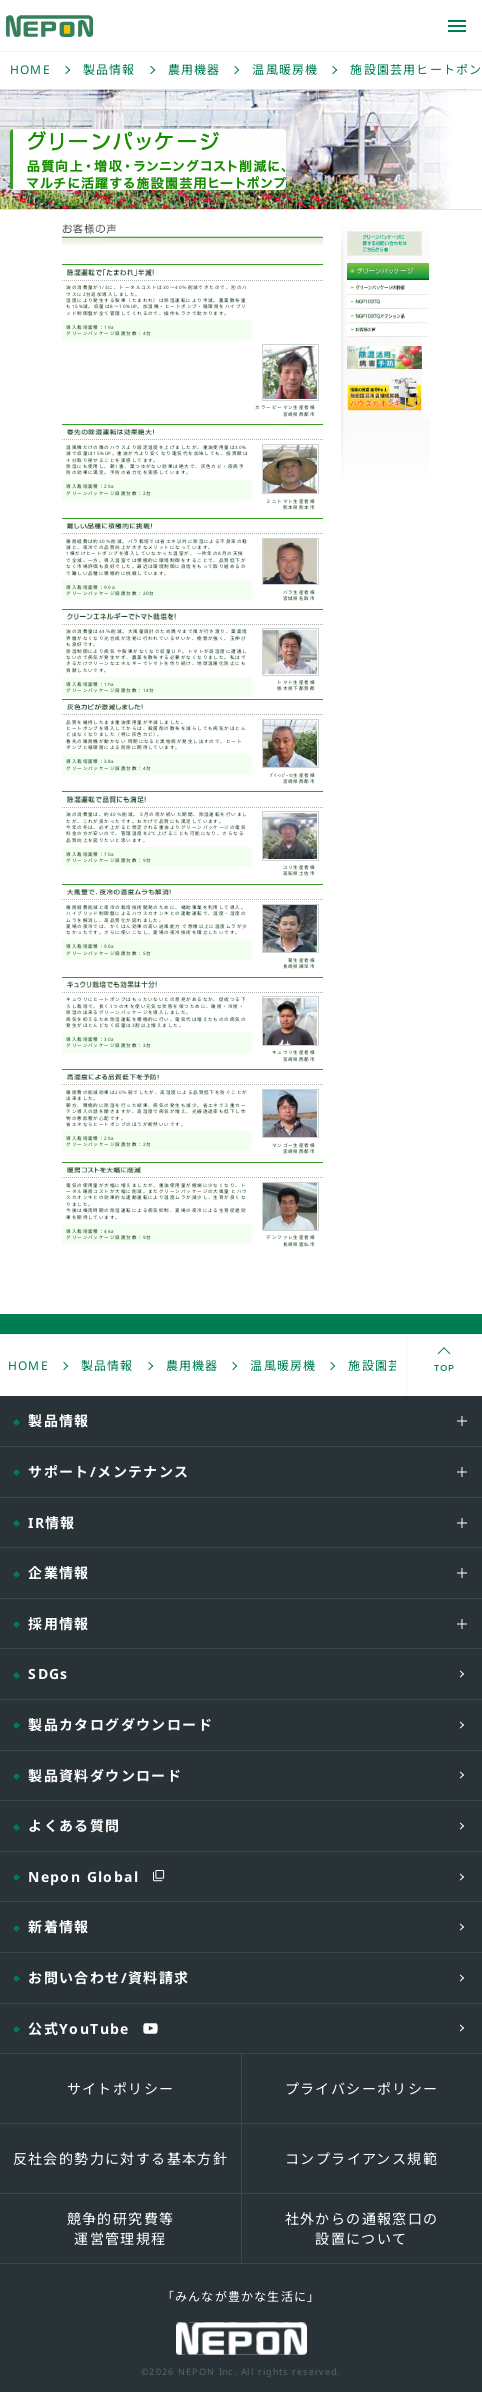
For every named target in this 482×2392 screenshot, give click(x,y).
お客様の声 (388, 331)
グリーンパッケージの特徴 (388, 287)
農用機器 (194, 70)
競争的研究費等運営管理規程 (121, 2228)
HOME (30, 70)
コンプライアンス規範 (361, 2158)
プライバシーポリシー (362, 2088)
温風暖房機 (285, 70)
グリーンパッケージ (372, 279)
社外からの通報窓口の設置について (362, 2228)
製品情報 (109, 70)
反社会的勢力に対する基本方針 (121, 2158)
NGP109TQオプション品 (388, 316)
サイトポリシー (121, 2088)
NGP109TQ (388, 302)
